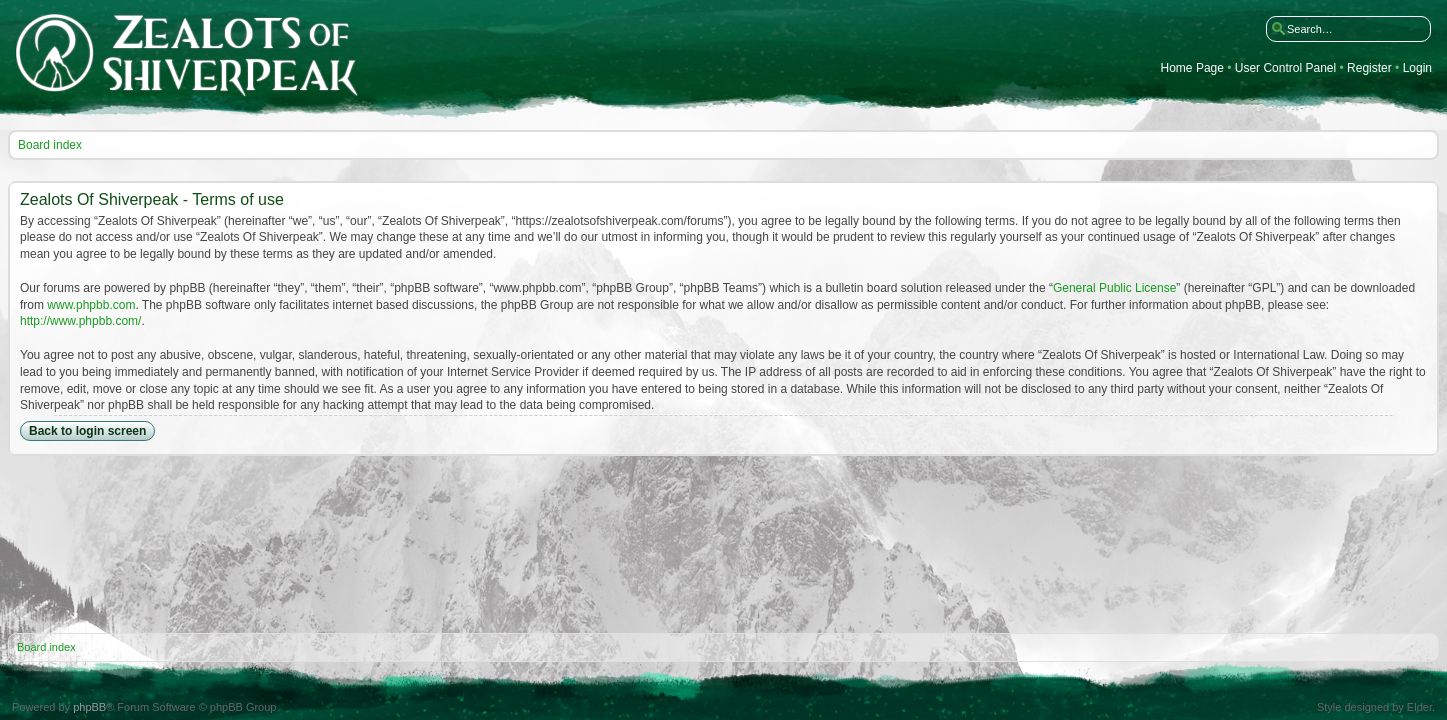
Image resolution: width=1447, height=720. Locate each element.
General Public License (1114, 288)
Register (1369, 68)
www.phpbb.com (91, 305)
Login (1417, 68)
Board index (50, 145)
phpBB (89, 707)
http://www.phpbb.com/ (80, 321)
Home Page (1192, 68)
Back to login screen (87, 431)
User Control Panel (1285, 68)
